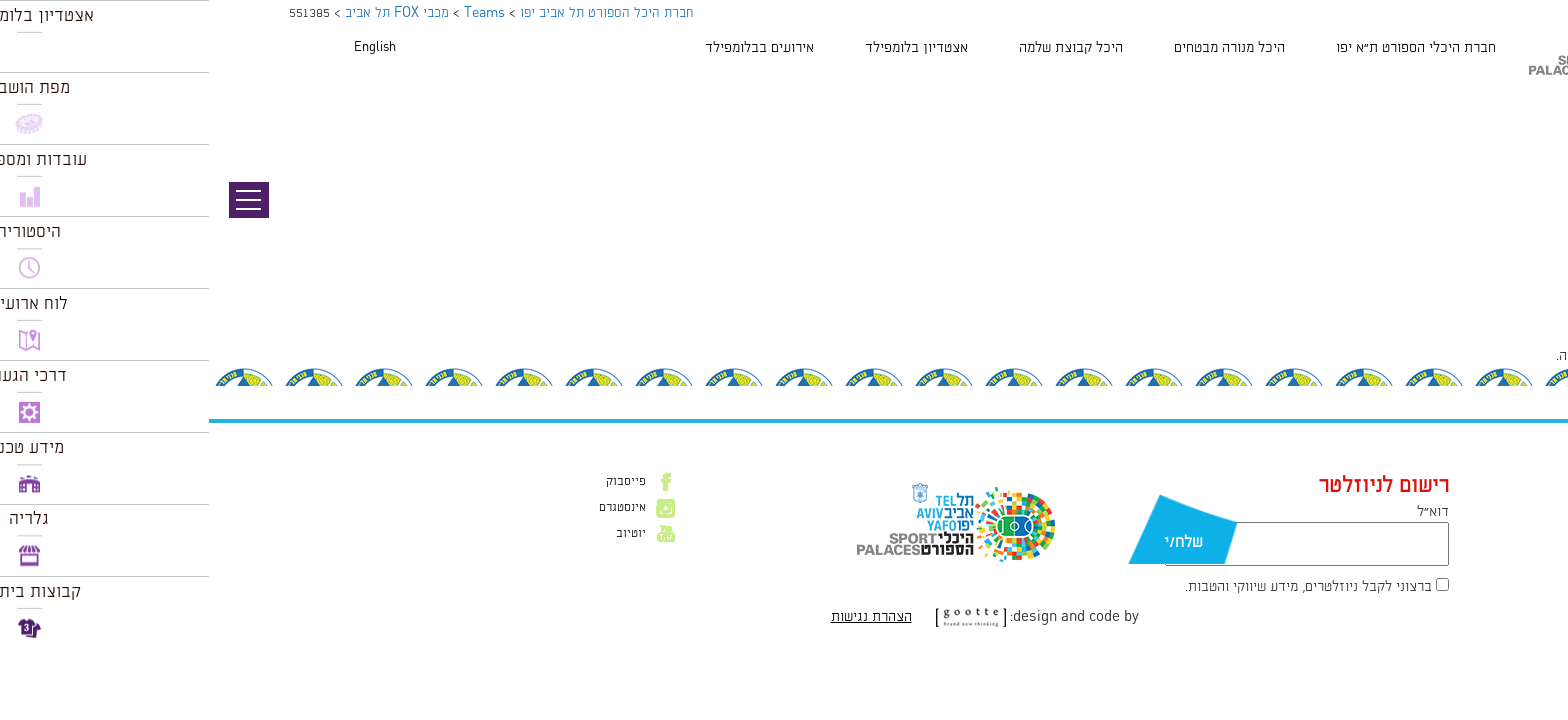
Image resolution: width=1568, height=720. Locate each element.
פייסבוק (417, 482)
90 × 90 (1441, 313)
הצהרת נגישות (662, 617)
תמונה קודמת (1530, 105)
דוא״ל (1224, 512)
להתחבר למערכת (1502, 356)
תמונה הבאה (1533, 125)
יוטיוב (422, 534)
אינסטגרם (413, 508)
